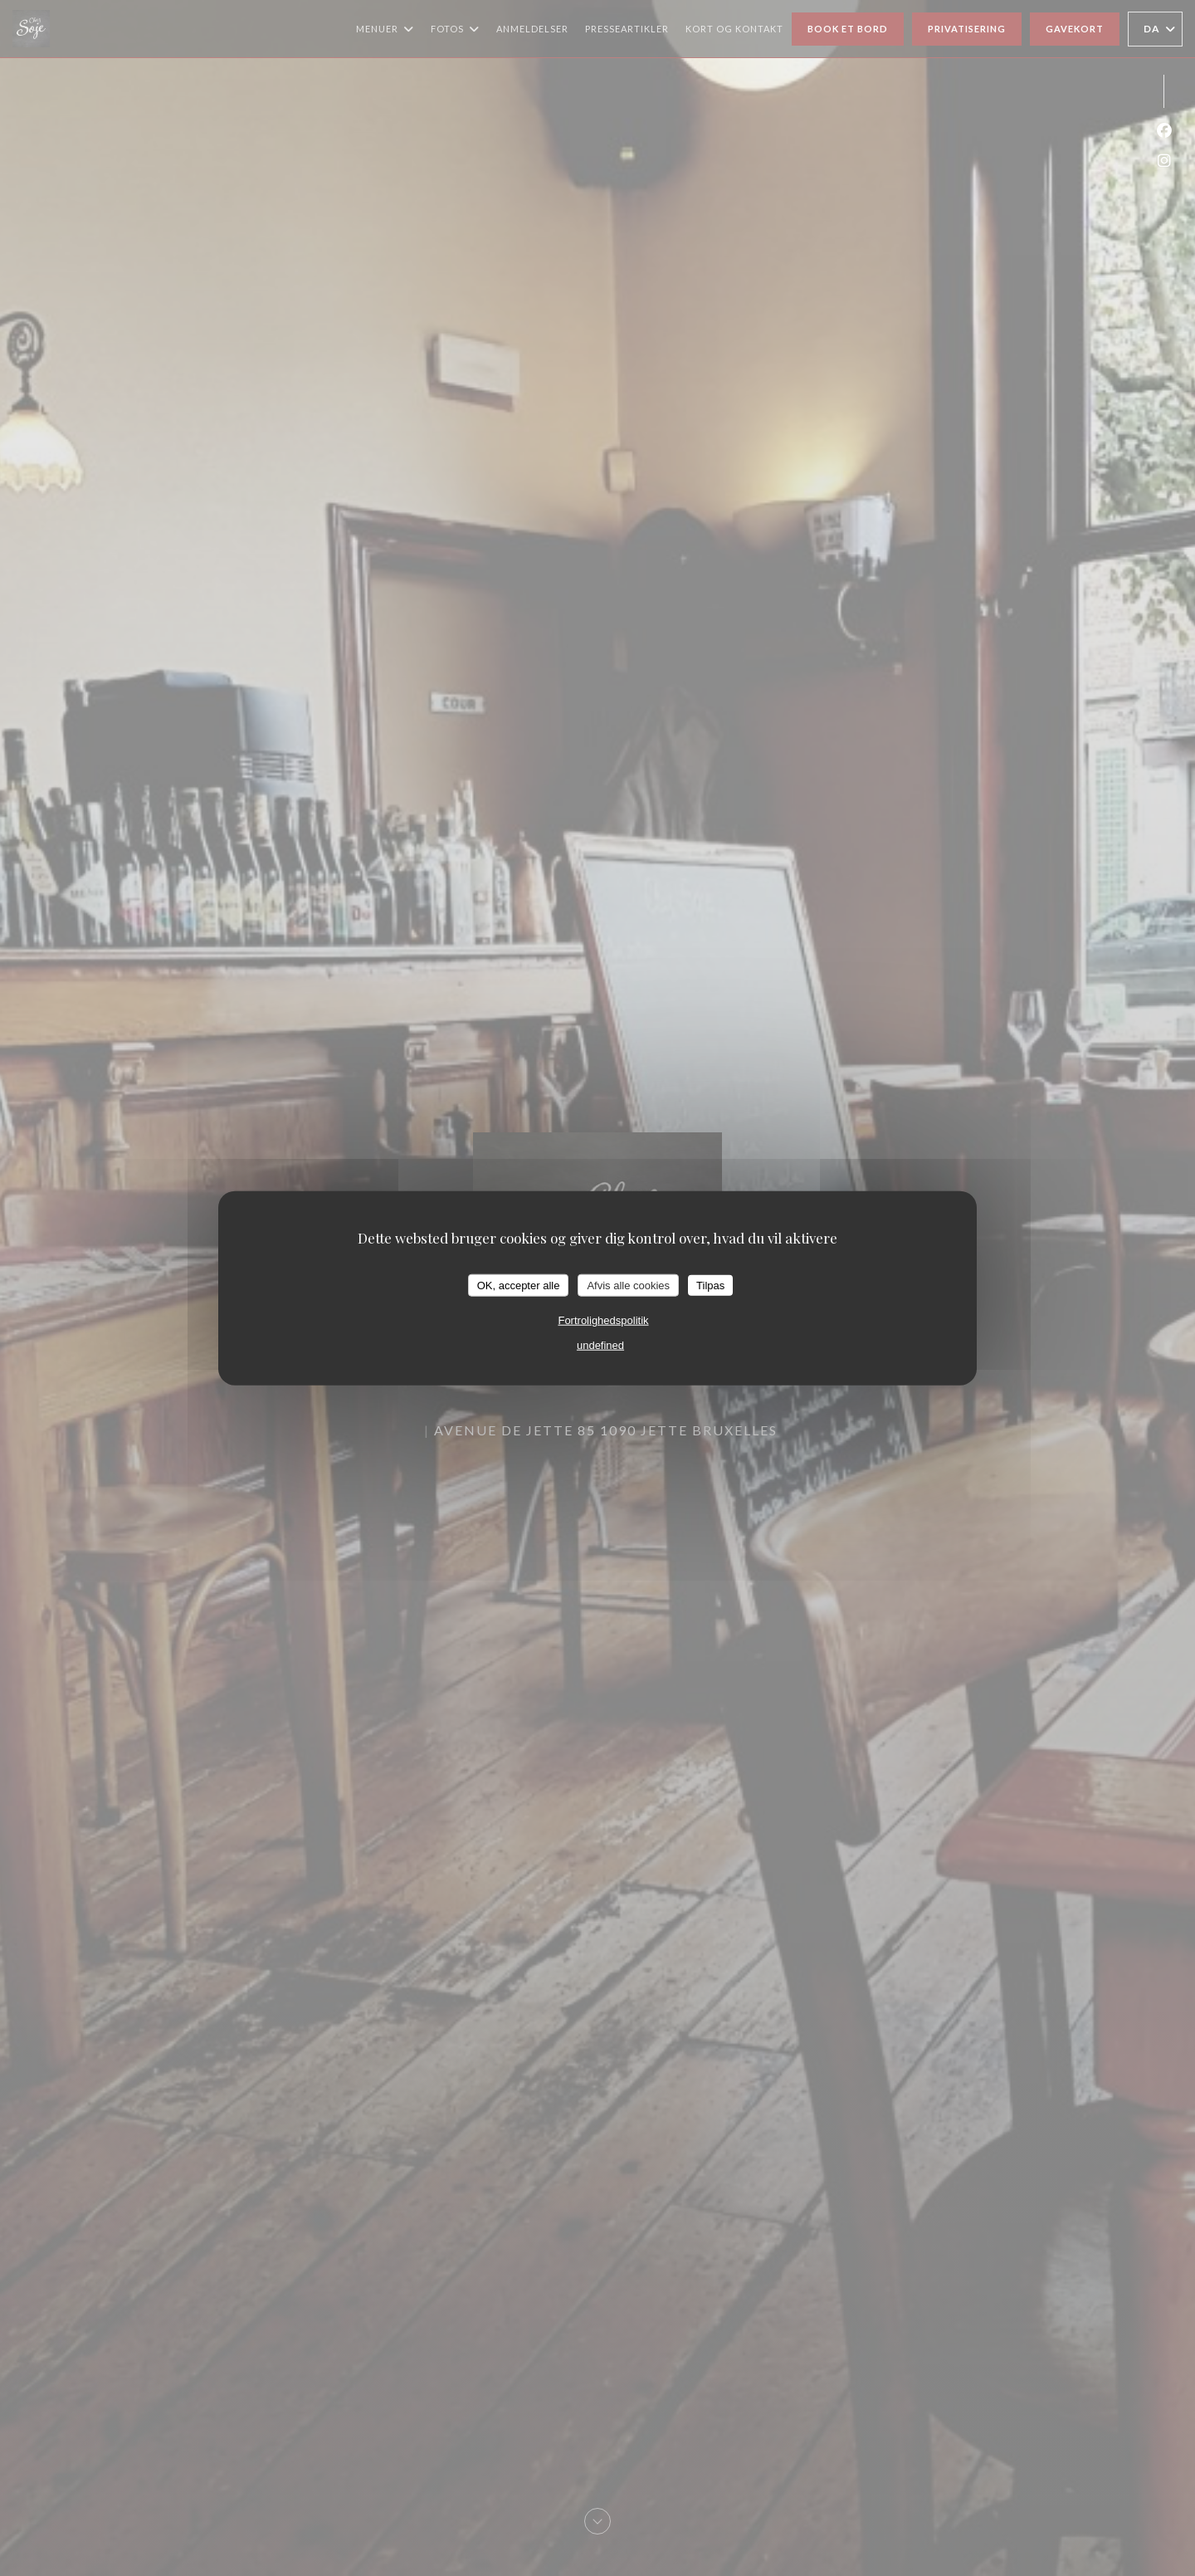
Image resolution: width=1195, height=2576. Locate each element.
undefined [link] (600, 1345)
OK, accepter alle (518, 1284)
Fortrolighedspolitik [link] (603, 1320)
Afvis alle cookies (628, 1284)
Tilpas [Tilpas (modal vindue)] (710, 1284)
